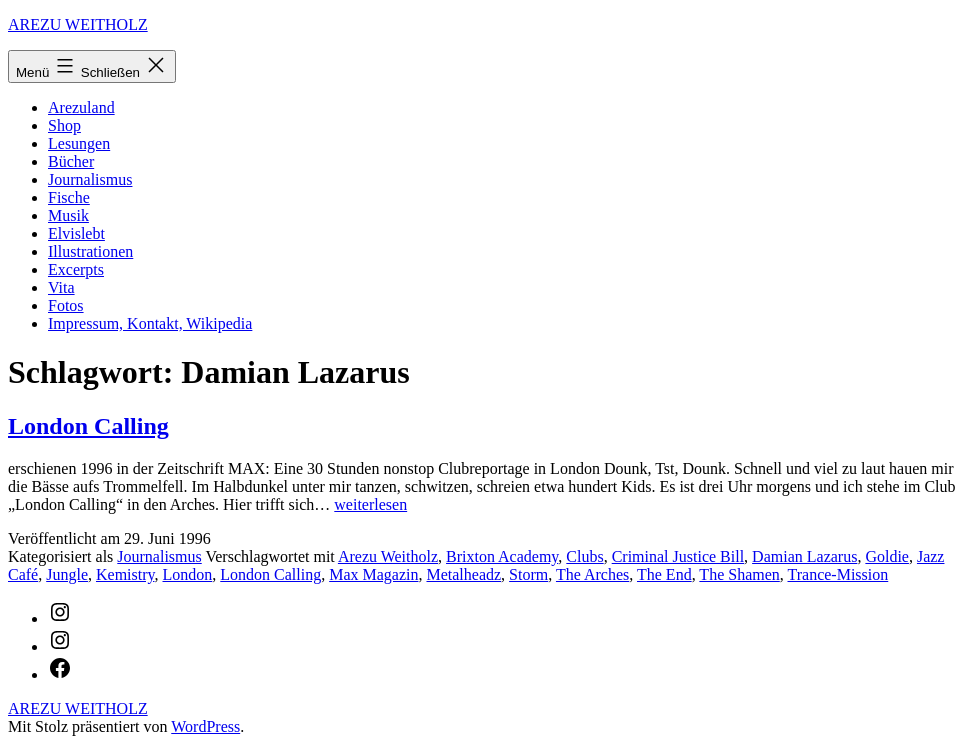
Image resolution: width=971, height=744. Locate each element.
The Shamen (739, 574)
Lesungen (79, 143)
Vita (61, 287)
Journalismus (90, 179)
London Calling (88, 426)
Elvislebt (76, 233)
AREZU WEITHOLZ (78, 24)
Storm (528, 574)
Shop (64, 125)
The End (664, 574)
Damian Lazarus (804, 556)
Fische (69, 197)
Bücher (71, 161)
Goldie (887, 556)
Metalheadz (463, 574)
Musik (68, 215)
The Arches (592, 574)
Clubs (584, 556)
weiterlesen (370, 504)
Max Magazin (373, 574)
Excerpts (76, 269)
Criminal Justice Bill (678, 556)
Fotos (66, 305)
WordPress (205, 726)
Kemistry (125, 574)
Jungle (67, 574)
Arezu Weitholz (388, 556)
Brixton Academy (502, 556)
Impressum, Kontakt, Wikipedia (150, 323)
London (188, 574)
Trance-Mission (838, 574)
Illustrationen (90, 251)
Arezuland (81, 107)
